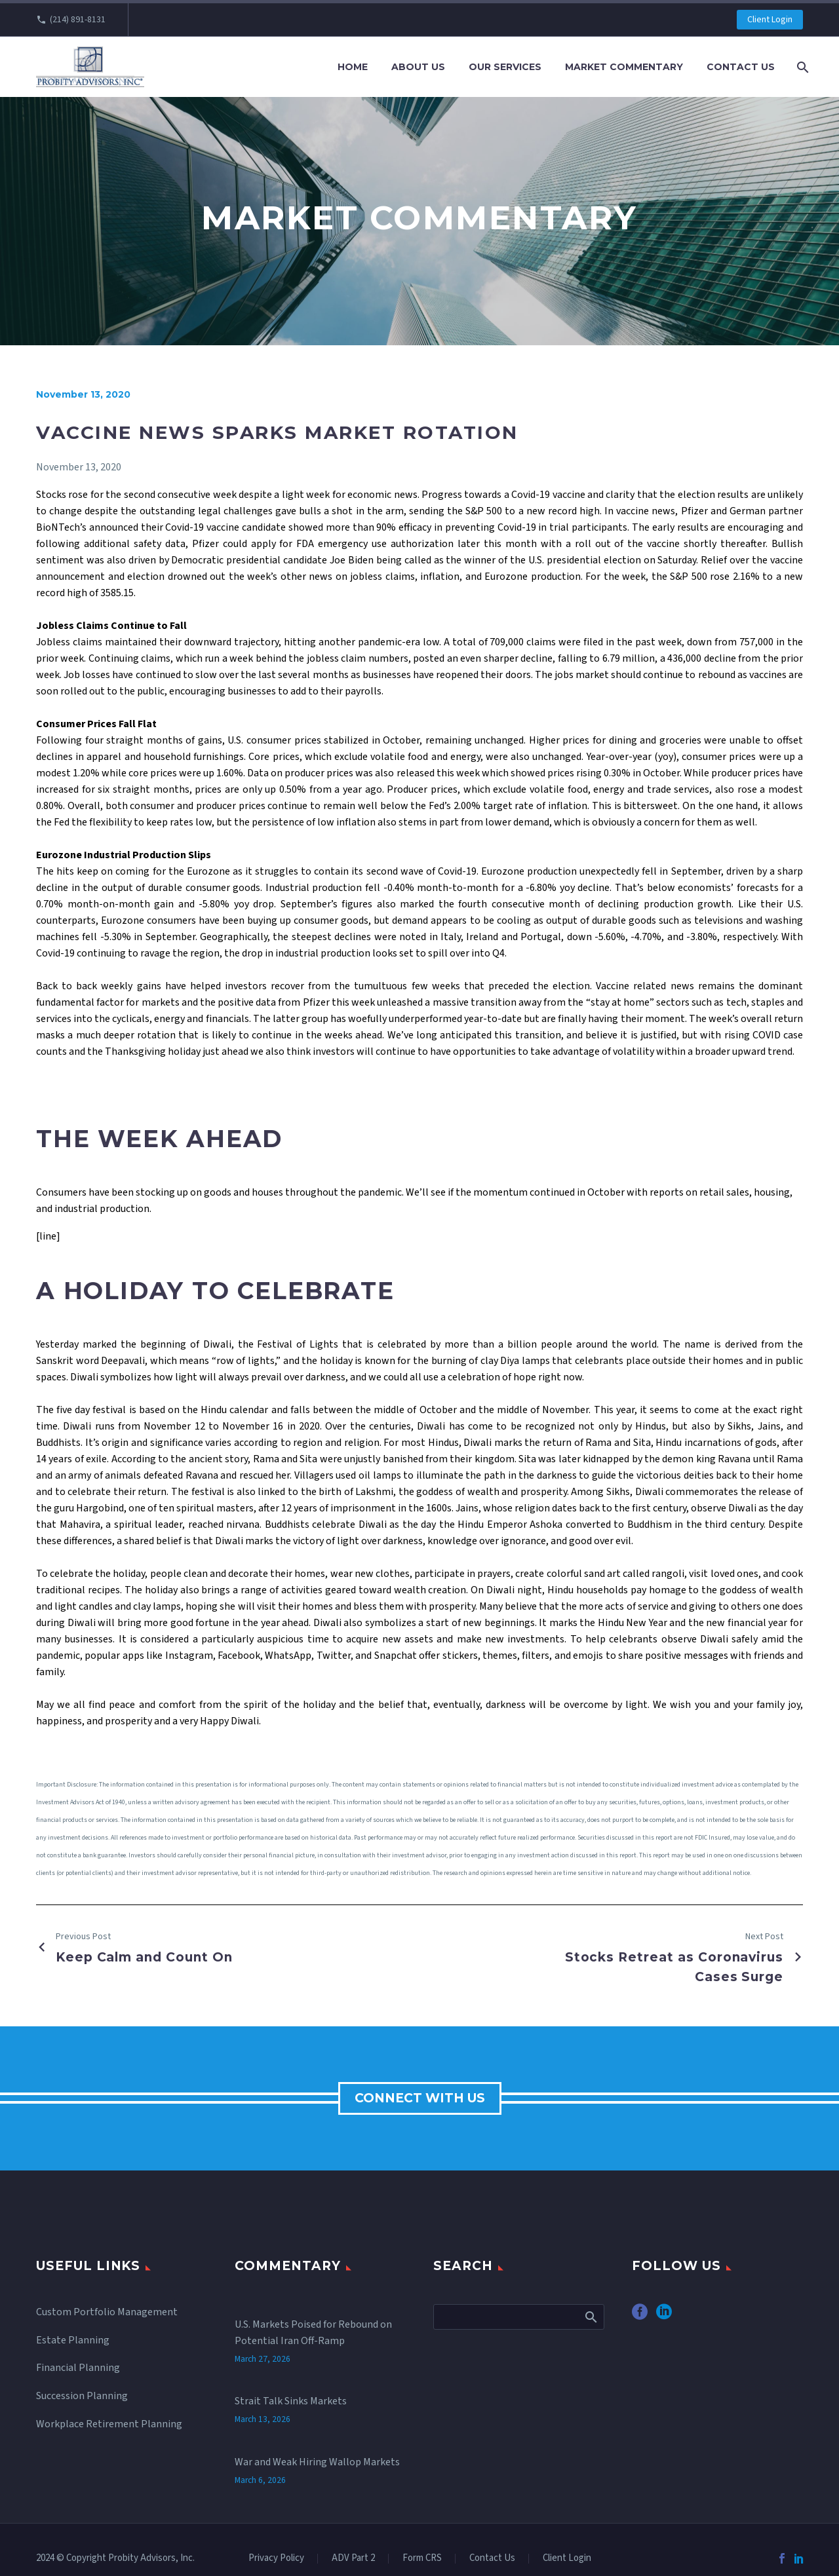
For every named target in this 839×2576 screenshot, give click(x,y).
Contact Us (741, 67)
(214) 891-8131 (78, 19)
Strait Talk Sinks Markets (291, 2377)
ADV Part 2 (353, 2559)
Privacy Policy (276, 2559)
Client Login (769, 19)
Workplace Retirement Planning (109, 2424)
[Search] (801, 67)
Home (353, 67)
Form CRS (422, 2559)
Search (590, 2316)
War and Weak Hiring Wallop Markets (317, 2425)
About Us (418, 67)
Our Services (505, 67)
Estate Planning (72, 2340)
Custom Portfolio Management (107, 2312)
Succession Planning (82, 2396)
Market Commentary (624, 67)
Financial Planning (78, 2367)
